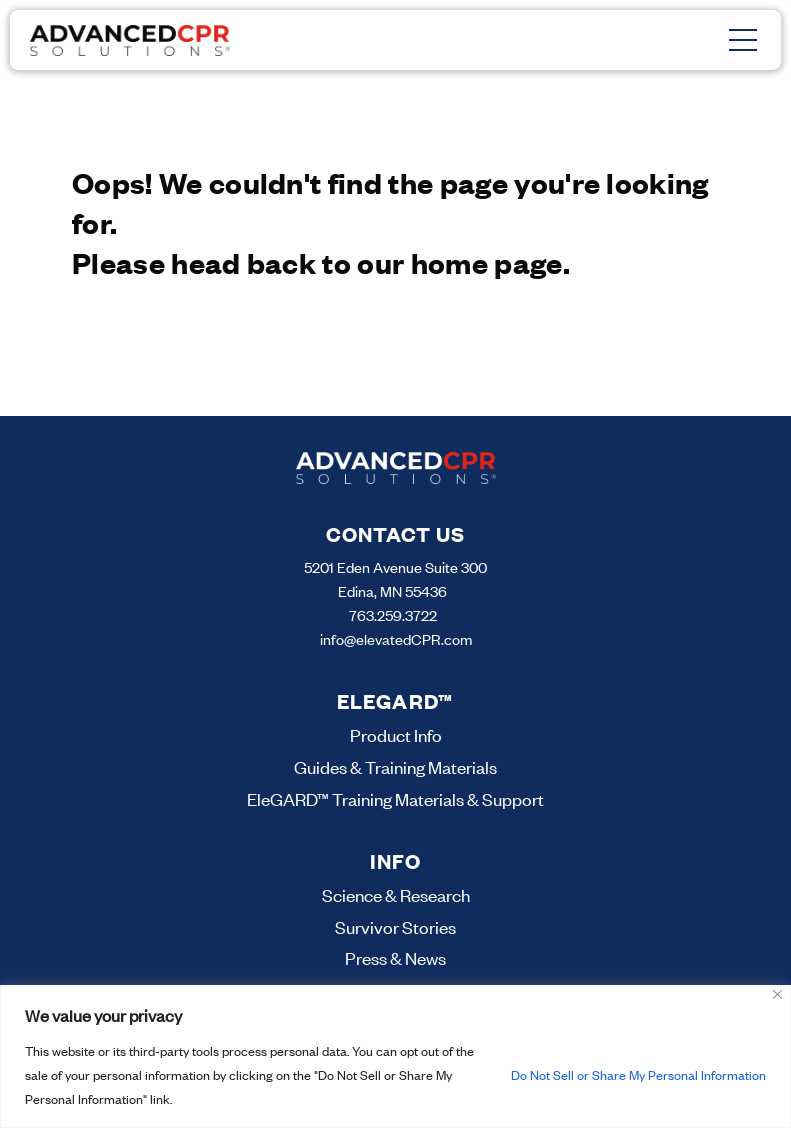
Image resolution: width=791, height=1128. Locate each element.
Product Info (396, 735)
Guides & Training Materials (395, 767)
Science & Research (396, 895)
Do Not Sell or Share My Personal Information (638, 1075)
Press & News (395, 958)
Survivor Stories (395, 927)
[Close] (777, 994)
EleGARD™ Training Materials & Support (395, 799)
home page (487, 262)
